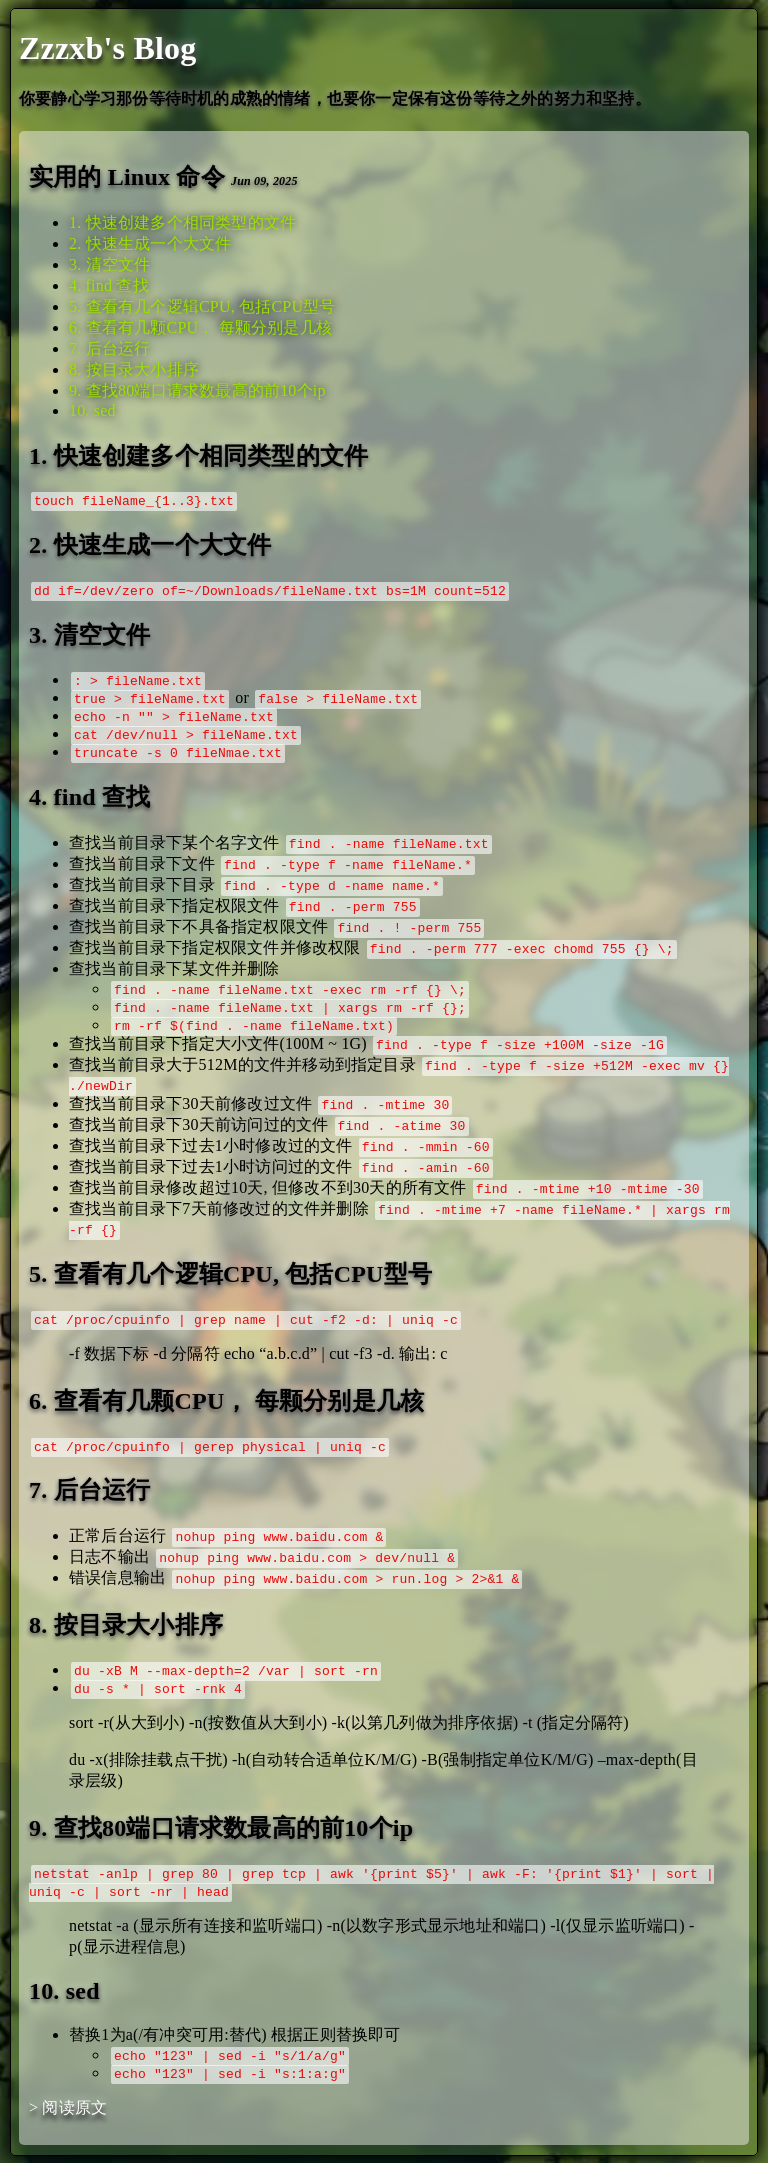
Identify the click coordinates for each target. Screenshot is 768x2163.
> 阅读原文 (68, 2107)
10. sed (92, 410)
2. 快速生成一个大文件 (150, 243)
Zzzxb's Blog (108, 48)
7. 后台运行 (109, 348)
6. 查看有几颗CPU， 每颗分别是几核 (200, 327)
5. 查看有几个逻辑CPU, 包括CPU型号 (202, 306)
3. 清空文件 (109, 264)
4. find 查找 (109, 285)
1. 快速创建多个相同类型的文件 (182, 222)
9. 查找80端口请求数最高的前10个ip (197, 390)
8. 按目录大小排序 (134, 369)
